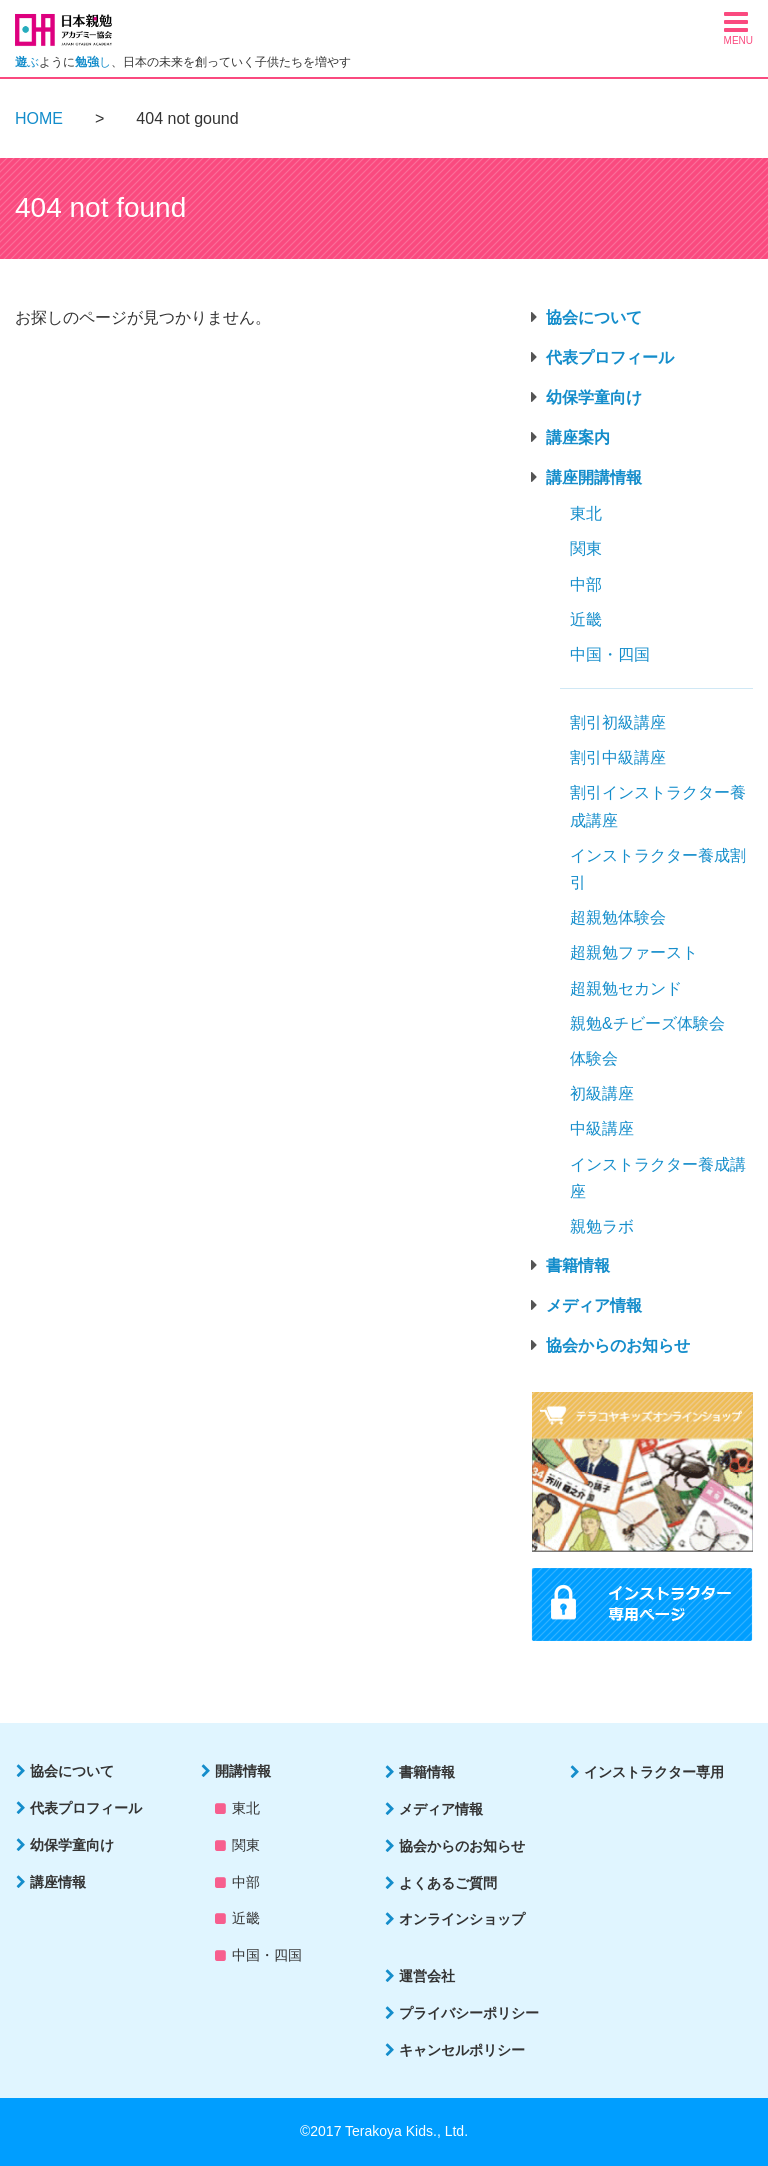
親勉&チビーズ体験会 (647, 1023)
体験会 (594, 1058)
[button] (738, 27)
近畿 (586, 619)
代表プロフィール (610, 357)
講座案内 (578, 437)
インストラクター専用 (654, 1772)
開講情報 (243, 1771)
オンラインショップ (462, 1919)
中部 (586, 584)
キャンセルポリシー (462, 2050)
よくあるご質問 (448, 1883)
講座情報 (58, 1882)
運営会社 (427, 1976)
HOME (39, 118)
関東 (586, 548)
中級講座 (602, 1128)
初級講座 (602, 1093)
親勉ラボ (602, 1226)
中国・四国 (610, 654)
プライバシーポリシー (469, 2013)
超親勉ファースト (634, 952)
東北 (586, 513)
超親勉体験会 (618, 917)
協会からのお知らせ (618, 1345)
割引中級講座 (618, 757)
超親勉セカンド (626, 988)
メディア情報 (594, 1305)
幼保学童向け (594, 397)
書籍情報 (578, 1265)
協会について (594, 317)
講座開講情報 (594, 477)
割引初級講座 (618, 722)
